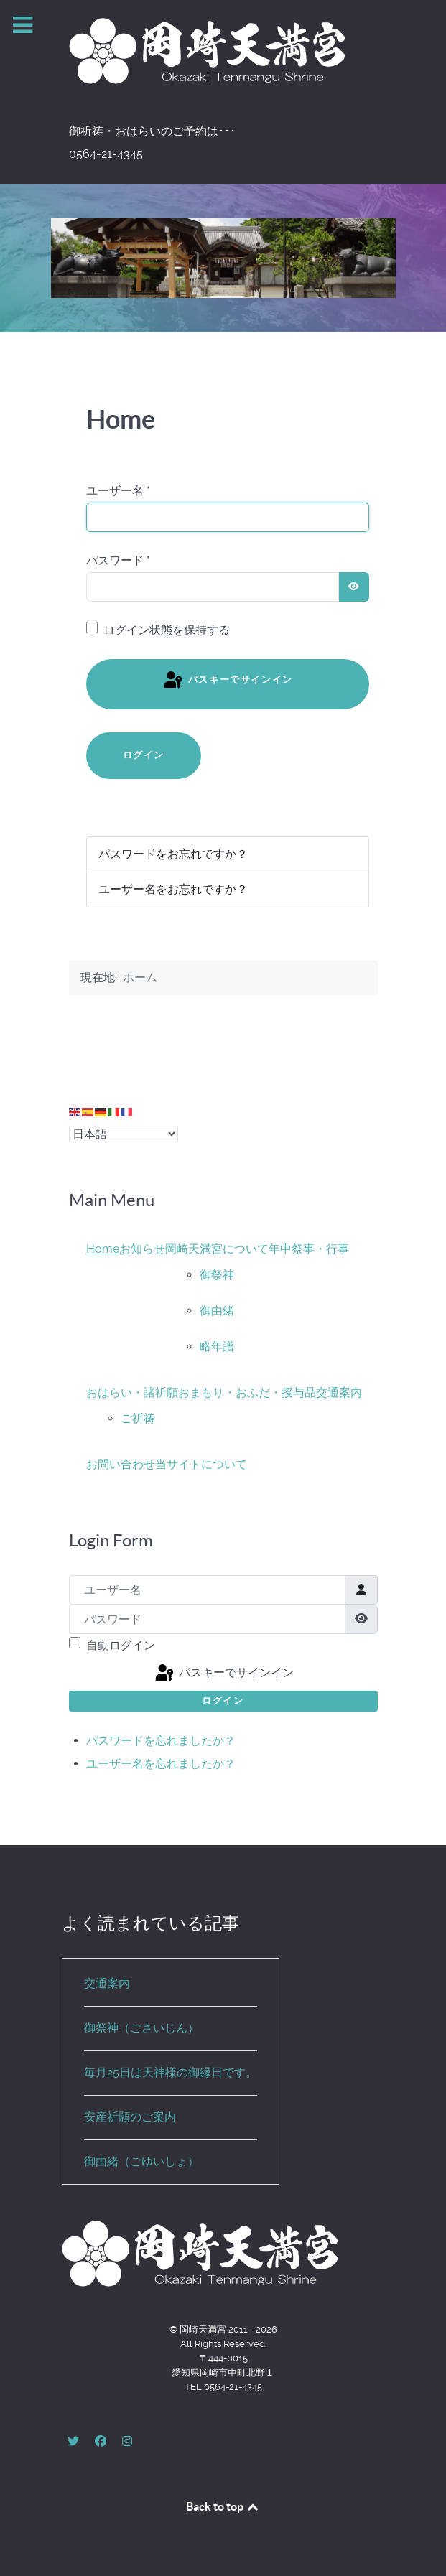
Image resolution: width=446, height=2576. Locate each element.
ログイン (143, 755)
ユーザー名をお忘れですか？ (173, 889)
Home (102, 1249)
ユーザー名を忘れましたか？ (161, 1763)
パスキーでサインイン (227, 680)
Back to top (223, 2506)
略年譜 (217, 1346)
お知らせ (142, 1249)
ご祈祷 (138, 1418)
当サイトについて (201, 1464)
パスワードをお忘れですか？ (173, 854)
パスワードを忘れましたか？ (161, 1740)
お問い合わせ (120, 1464)
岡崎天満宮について (217, 1249)
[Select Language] (123, 1134)
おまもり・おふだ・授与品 (247, 1392)
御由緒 (217, 1310)
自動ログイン (120, 1645)
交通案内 (339, 1392)
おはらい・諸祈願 (132, 1392)
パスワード (118, 560)
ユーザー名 (118, 491)
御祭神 (217, 1275)
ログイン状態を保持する (166, 630)
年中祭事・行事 (309, 1249)
